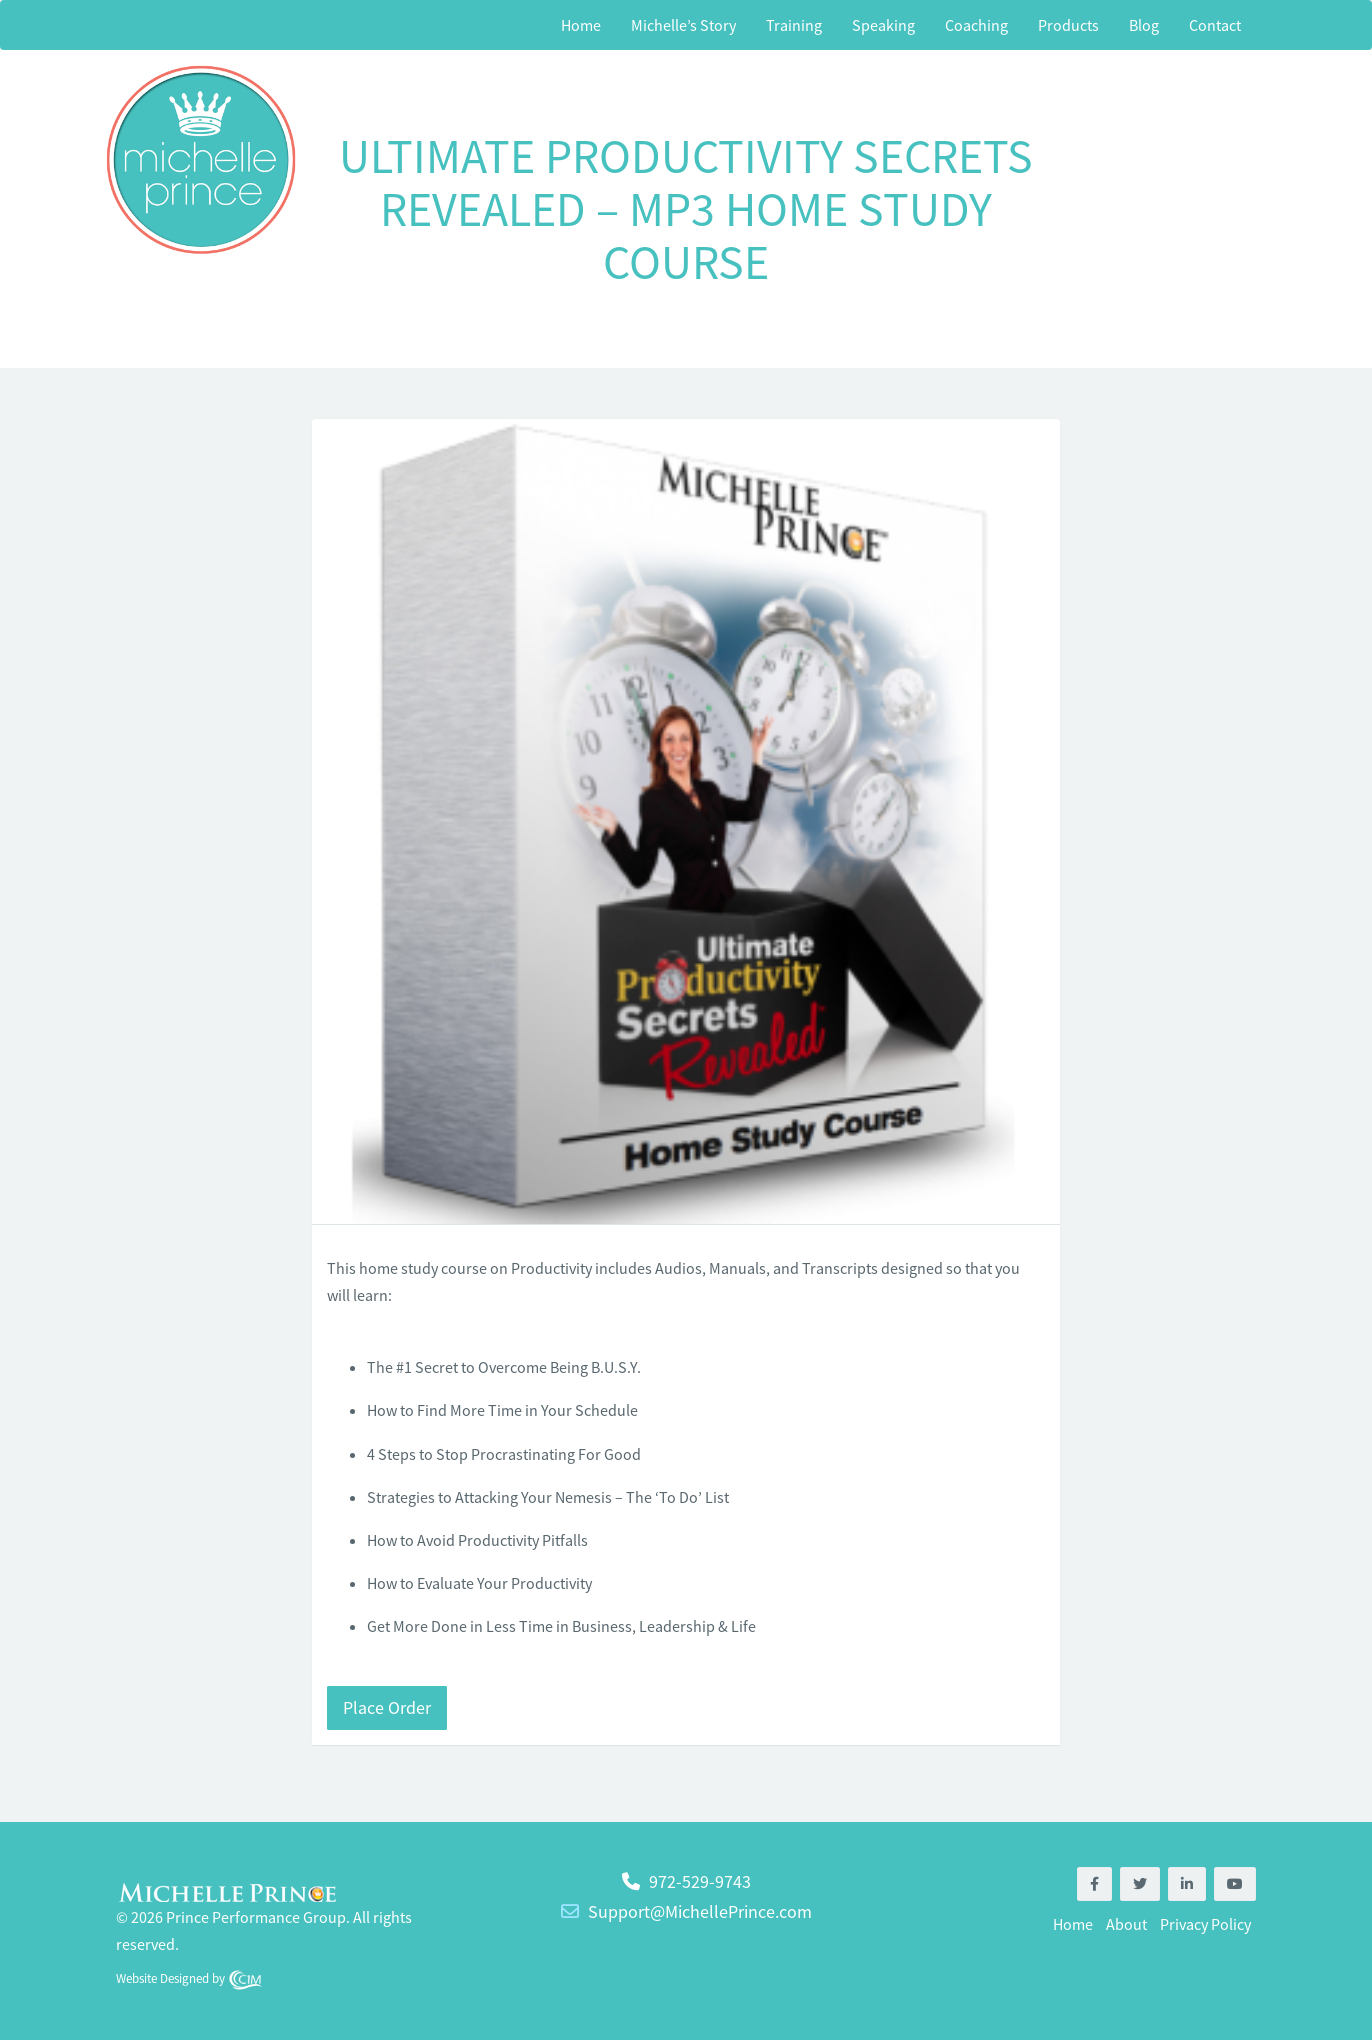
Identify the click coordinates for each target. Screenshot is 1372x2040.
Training (794, 25)
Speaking (883, 25)
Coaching (976, 25)
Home (581, 25)
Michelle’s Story (683, 25)
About (1126, 1924)
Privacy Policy (1205, 1924)
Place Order (387, 1707)
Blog (1144, 25)
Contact (1215, 25)
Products (1068, 25)
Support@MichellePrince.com (700, 1911)
